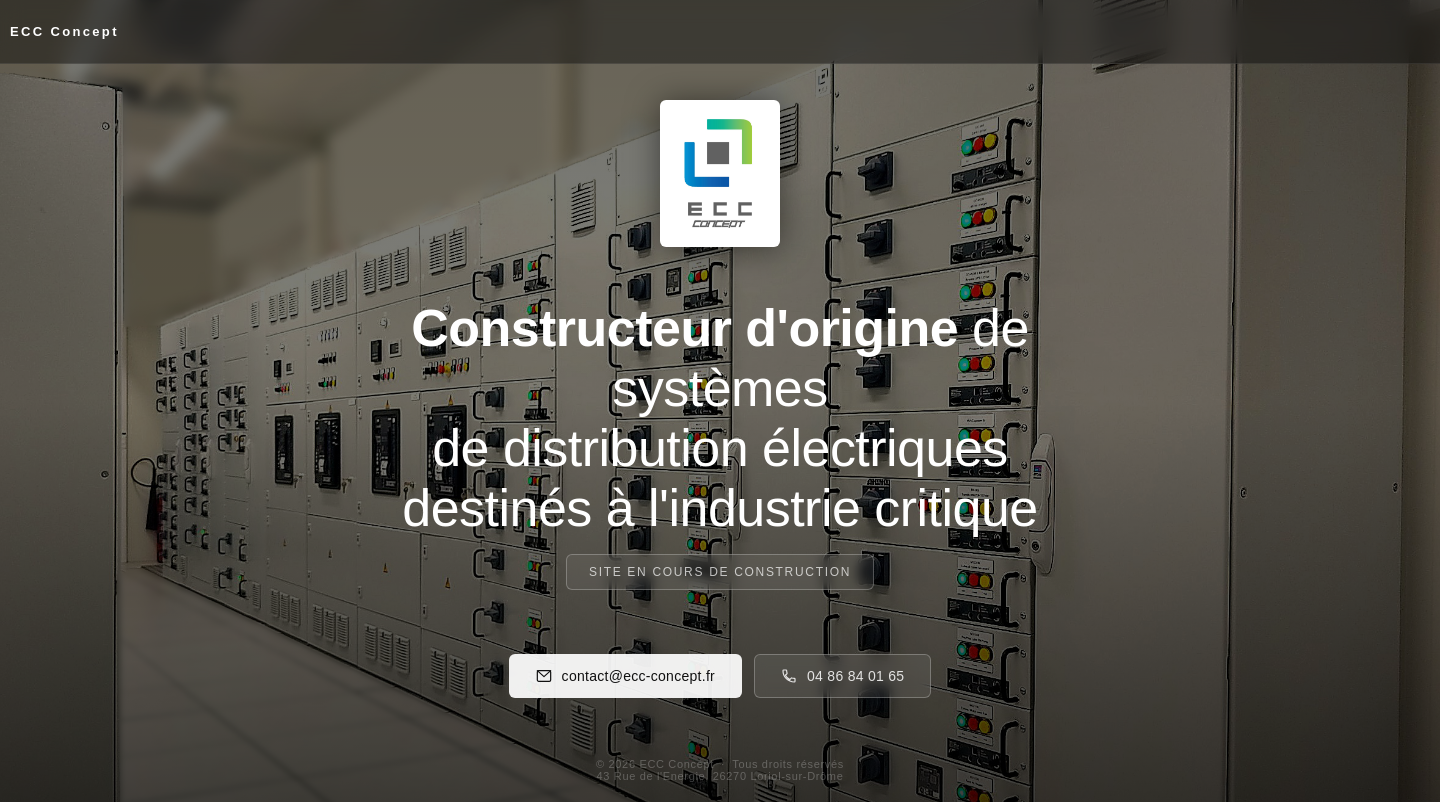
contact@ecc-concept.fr (625, 676)
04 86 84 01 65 (842, 676)
